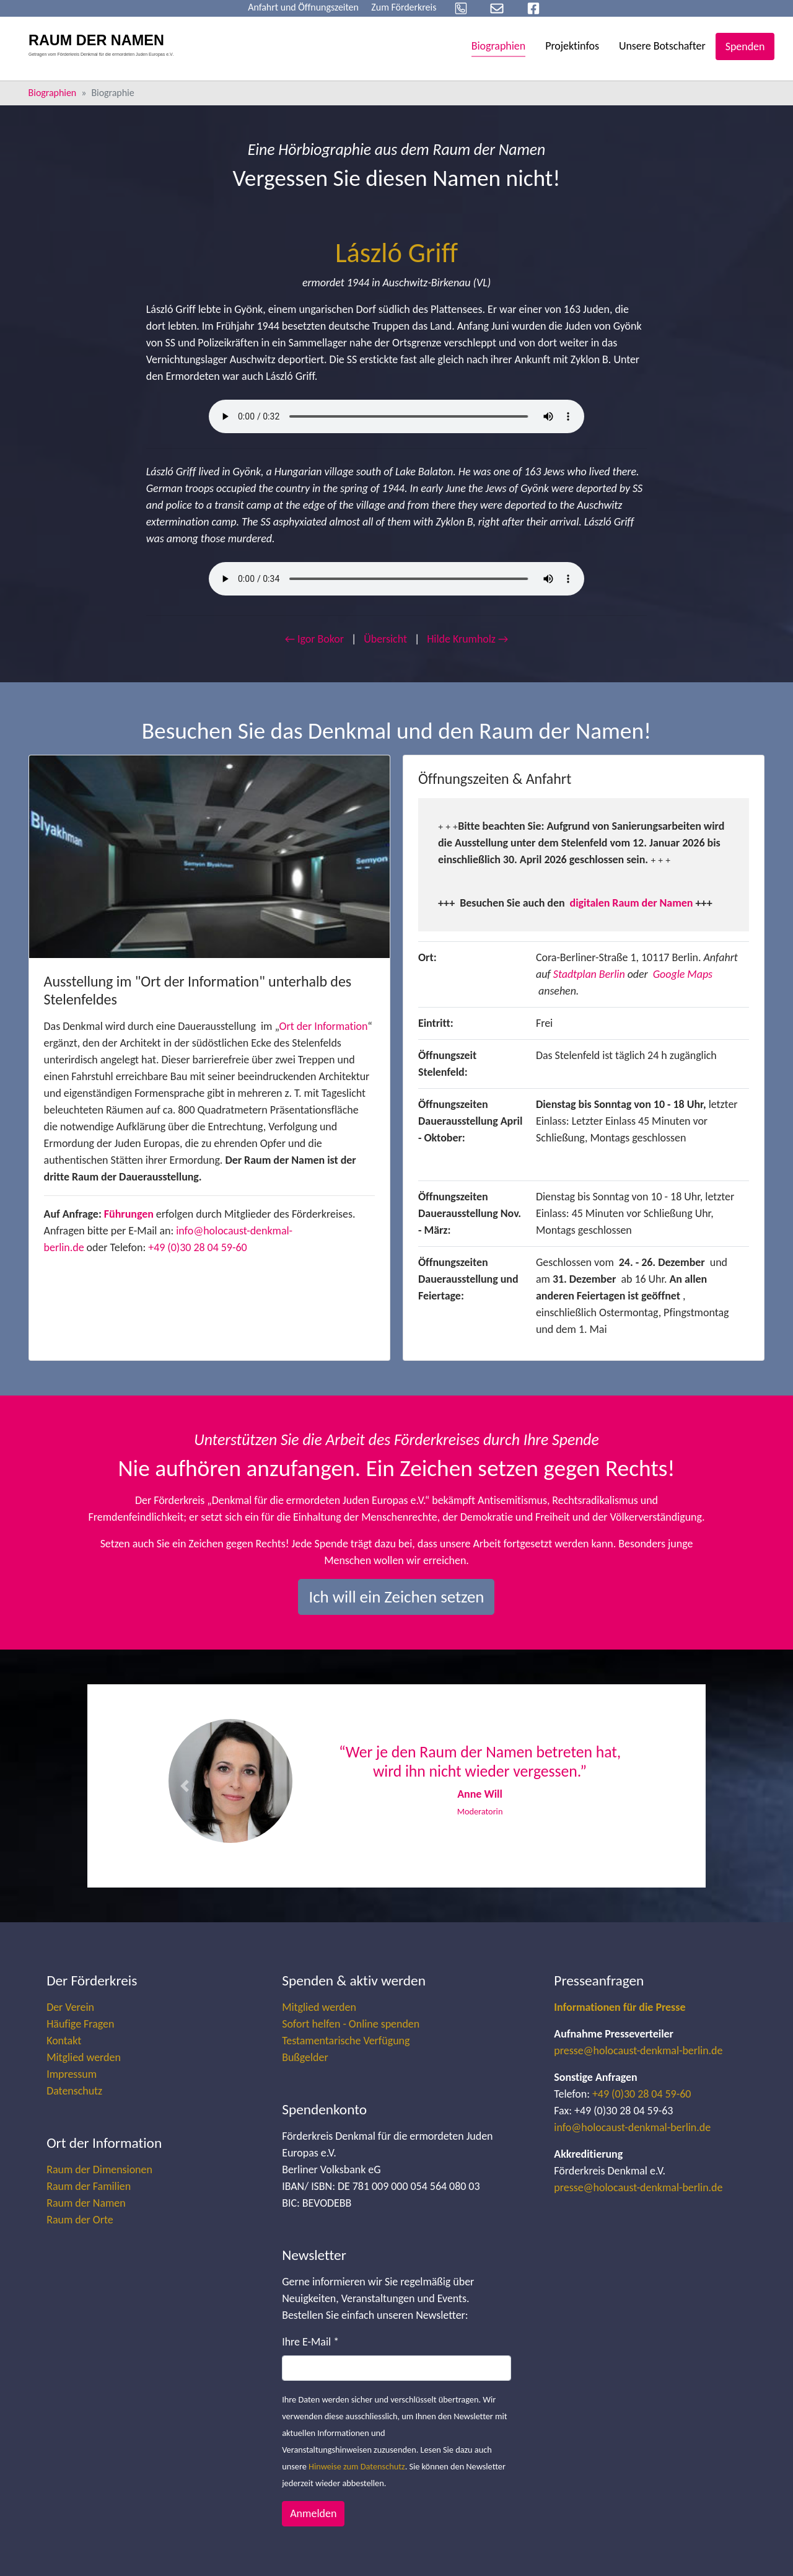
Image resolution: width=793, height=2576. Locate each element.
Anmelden (313, 2513)
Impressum (71, 2074)
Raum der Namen (85, 2203)
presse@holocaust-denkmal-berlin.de (638, 2050)
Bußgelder (305, 2057)
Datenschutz (74, 2091)
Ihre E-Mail (310, 2342)
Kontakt (63, 2040)
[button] (184, 1786)
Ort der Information (323, 1026)
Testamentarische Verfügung (346, 2040)
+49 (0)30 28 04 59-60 (197, 1247)
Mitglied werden (83, 2057)
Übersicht (385, 639)
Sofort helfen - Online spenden (350, 2024)
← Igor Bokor (314, 639)
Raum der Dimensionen (99, 2169)
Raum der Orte (79, 2220)
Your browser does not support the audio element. (396, 416)
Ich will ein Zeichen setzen (396, 1596)
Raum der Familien (88, 2186)
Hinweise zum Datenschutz (357, 2466)
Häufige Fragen (80, 2024)
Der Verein (70, 2007)
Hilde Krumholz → (467, 639)
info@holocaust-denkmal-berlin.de (632, 2127)
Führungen (129, 1214)
